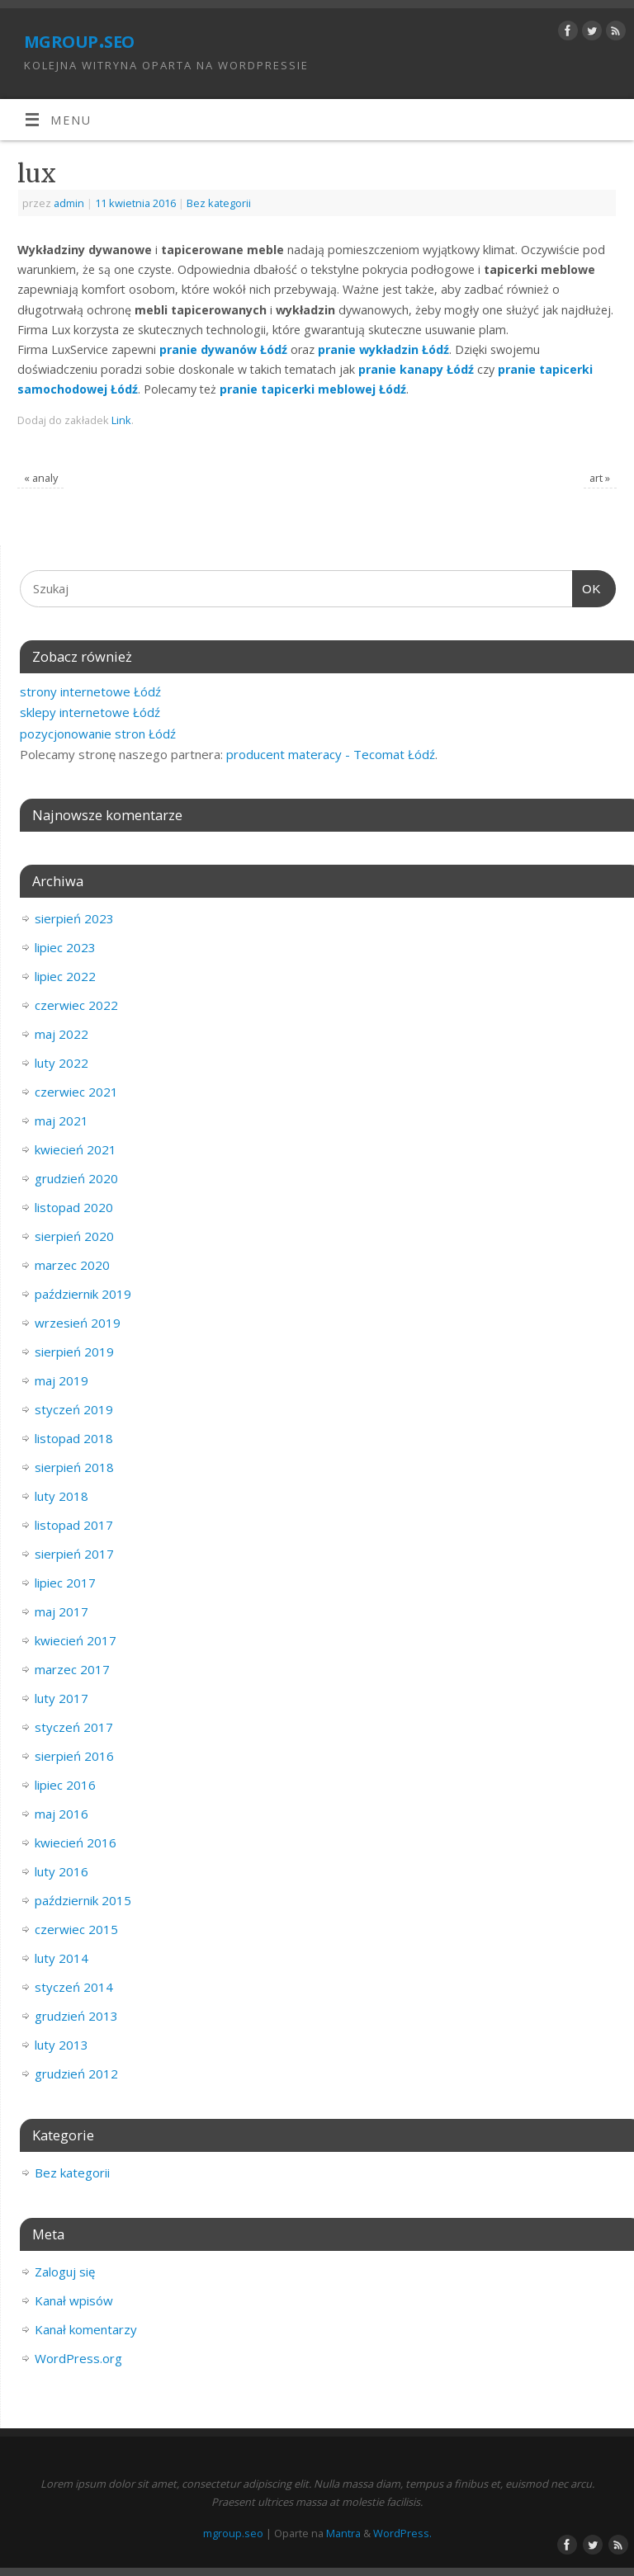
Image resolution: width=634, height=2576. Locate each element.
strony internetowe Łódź (90, 691)
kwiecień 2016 (75, 1842)
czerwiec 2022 (76, 1005)
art (599, 477)
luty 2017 (61, 1698)
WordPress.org (78, 2358)
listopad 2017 (74, 1525)
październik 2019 (83, 1294)
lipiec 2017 (65, 1582)
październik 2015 (83, 1900)
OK (587, 589)
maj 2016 (61, 1813)
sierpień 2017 (74, 1553)
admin (69, 203)
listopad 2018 (74, 1438)
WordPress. (402, 2533)
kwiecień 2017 (75, 1640)
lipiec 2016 (65, 1784)
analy (41, 477)
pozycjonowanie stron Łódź (98, 733)
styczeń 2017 (74, 1727)
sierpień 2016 (74, 1756)
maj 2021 (61, 1120)
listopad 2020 (74, 1207)
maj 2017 (61, 1611)
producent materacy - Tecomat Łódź (330, 754)
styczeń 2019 (74, 1409)
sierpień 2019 (74, 1351)
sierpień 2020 (74, 1236)
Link (121, 420)
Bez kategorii (219, 203)
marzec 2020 (72, 1265)
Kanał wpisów (74, 2300)
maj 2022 (61, 1034)
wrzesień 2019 (78, 1322)
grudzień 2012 (76, 2073)
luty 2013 (61, 2044)
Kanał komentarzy (86, 2329)
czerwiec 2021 (76, 1091)
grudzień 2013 (76, 2015)
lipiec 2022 (65, 976)
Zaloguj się (65, 2271)
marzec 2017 (72, 1669)
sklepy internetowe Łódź (90, 712)
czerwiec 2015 (76, 1929)
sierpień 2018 (74, 1467)
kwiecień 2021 (75, 1149)
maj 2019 (61, 1380)
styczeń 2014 (74, 1987)
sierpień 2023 (74, 918)
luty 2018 (61, 1496)
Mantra (343, 2533)
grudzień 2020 (76, 1178)
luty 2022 (61, 1062)
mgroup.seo (79, 39)
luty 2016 (61, 1871)
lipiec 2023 (65, 947)
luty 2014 (61, 1958)
